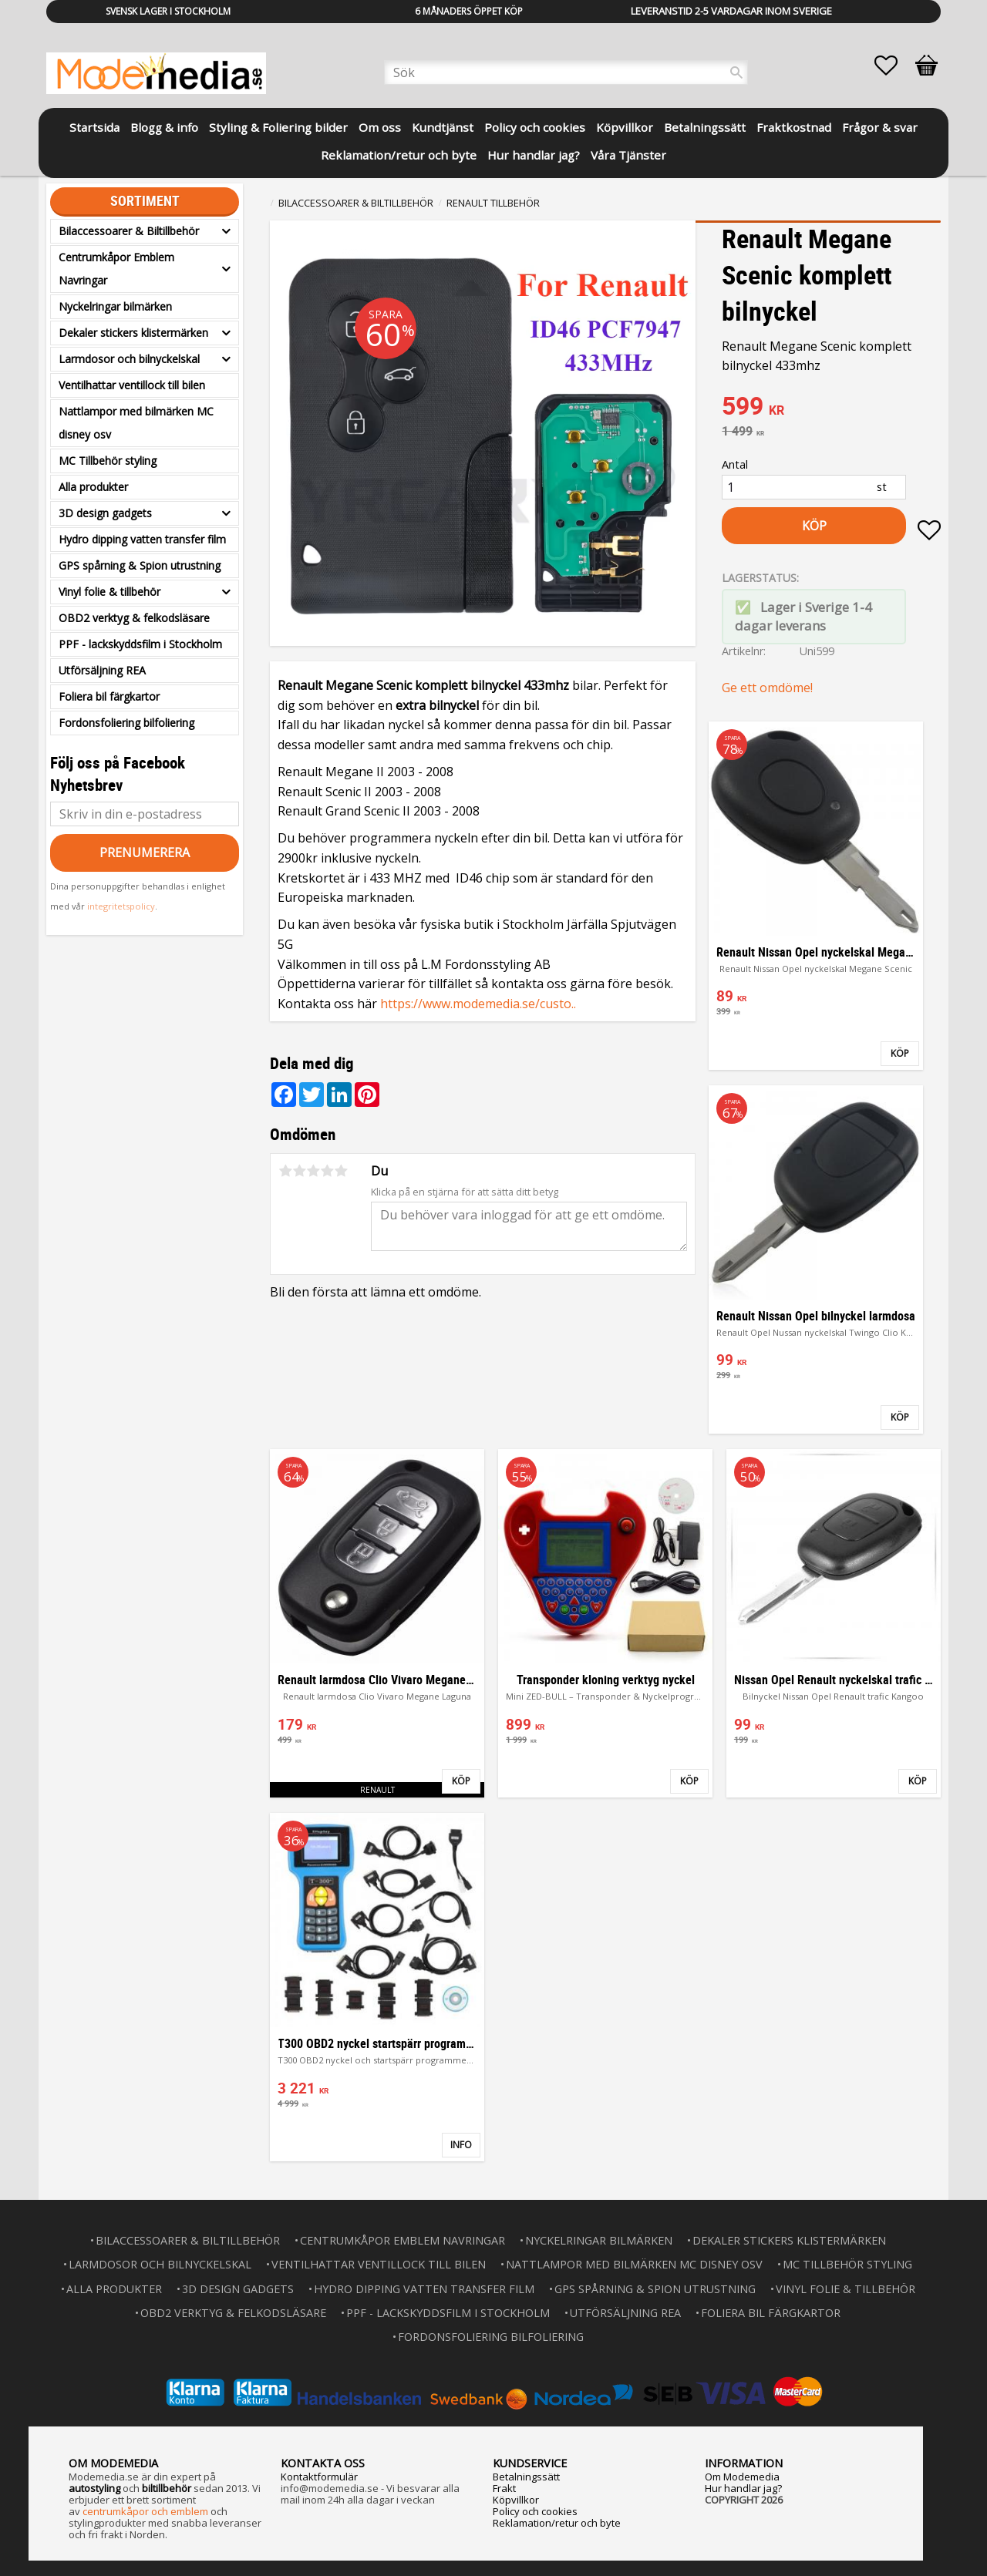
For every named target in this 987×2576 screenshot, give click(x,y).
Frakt (504, 2488)
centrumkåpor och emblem (145, 2511)
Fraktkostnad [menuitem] (793, 127)
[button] (893, 65)
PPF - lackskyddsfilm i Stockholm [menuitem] (140, 644)
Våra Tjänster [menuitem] (628, 155)
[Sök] (736, 72)
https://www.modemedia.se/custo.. (478, 1003)
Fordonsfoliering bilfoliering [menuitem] (126, 722)
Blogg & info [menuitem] (164, 127)
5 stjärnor (341, 1171)
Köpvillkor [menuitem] (624, 127)
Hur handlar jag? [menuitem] (533, 155)
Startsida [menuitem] (94, 127)
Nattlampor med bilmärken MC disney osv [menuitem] (136, 423)
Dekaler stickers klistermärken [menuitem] (133, 332)
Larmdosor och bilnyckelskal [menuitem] (129, 358)
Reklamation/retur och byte (557, 2523)
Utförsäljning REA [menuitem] (102, 670)
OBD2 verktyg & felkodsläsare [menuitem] (134, 617)
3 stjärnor (313, 1171)
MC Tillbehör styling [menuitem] (108, 460)
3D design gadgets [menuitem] (105, 513)
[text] (831, 407)
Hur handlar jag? (743, 2488)
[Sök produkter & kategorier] (566, 72)
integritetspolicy (121, 906)
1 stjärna (285, 1171)
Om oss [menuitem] (380, 127)
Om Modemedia (742, 2477)
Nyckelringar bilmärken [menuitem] (115, 306)
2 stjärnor (299, 1171)
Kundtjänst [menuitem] (442, 127)
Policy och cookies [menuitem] (534, 127)
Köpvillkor (516, 2500)
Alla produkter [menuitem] (93, 486)
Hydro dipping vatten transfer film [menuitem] (142, 539)
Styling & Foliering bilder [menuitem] (278, 127)
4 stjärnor (327, 1171)
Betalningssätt (526, 2477)
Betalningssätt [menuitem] (705, 127)
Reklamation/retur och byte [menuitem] (399, 155)
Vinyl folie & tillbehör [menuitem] (109, 591)
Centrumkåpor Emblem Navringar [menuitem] (116, 269)
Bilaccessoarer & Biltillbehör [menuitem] (129, 231)
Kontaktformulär (319, 2477)
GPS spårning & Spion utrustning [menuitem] (140, 565)
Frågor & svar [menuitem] (880, 127)
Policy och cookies (535, 2511)
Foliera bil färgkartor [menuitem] (109, 696)
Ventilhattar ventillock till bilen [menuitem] (132, 385)
